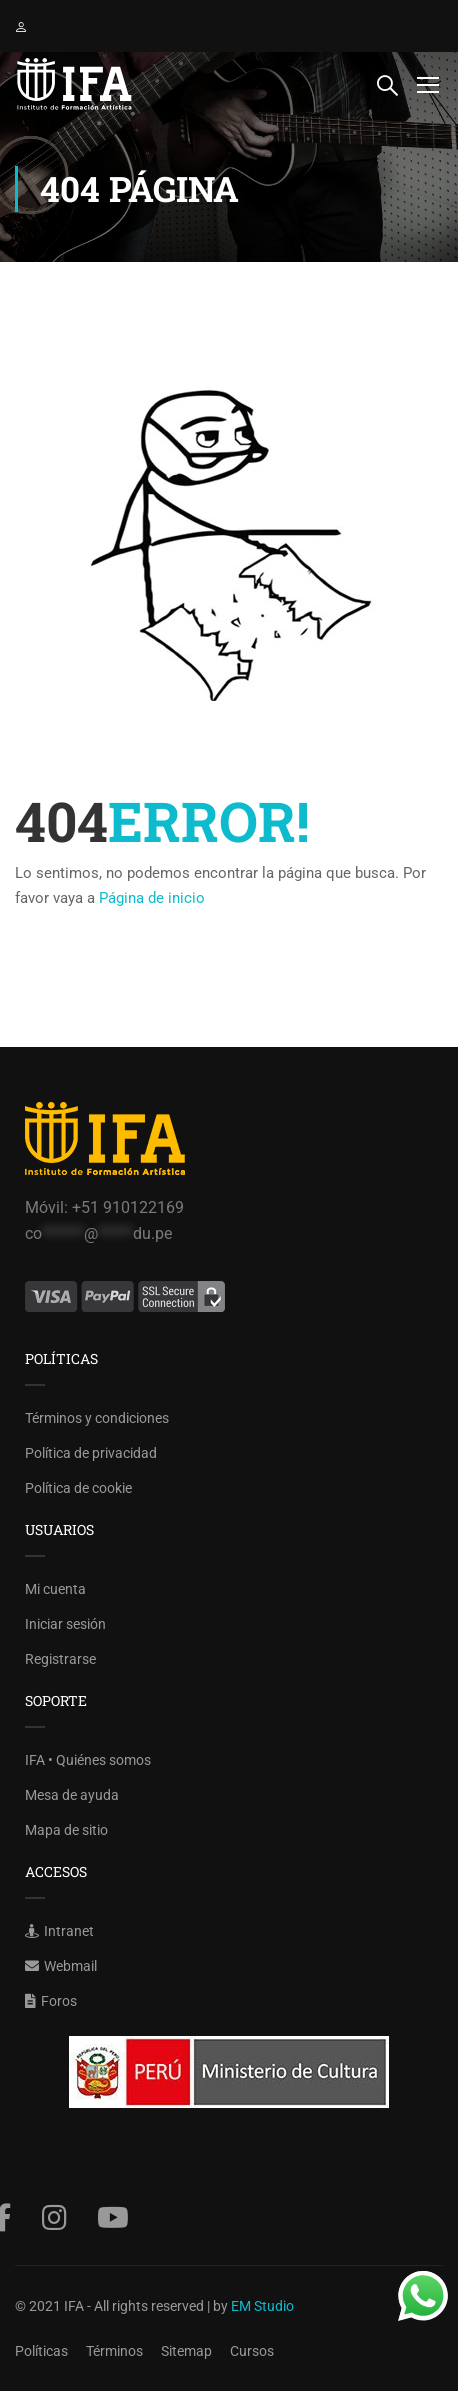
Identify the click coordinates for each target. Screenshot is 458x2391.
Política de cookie (78, 1488)
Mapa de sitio (66, 1830)
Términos (114, 2351)
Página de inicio (152, 898)
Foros (51, 2001)
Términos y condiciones (97, 1418)
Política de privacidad (91, 1453)
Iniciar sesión (65, 1624)
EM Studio (262, 2306)
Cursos (252, 2351)
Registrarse (60, 1659)
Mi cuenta (55, 1589)
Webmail (61, 1966)
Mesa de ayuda (72, 1795)
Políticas (41, 2351)
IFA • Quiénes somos (88, 1760)
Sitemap (186, 2351)
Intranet (59, 1931)
